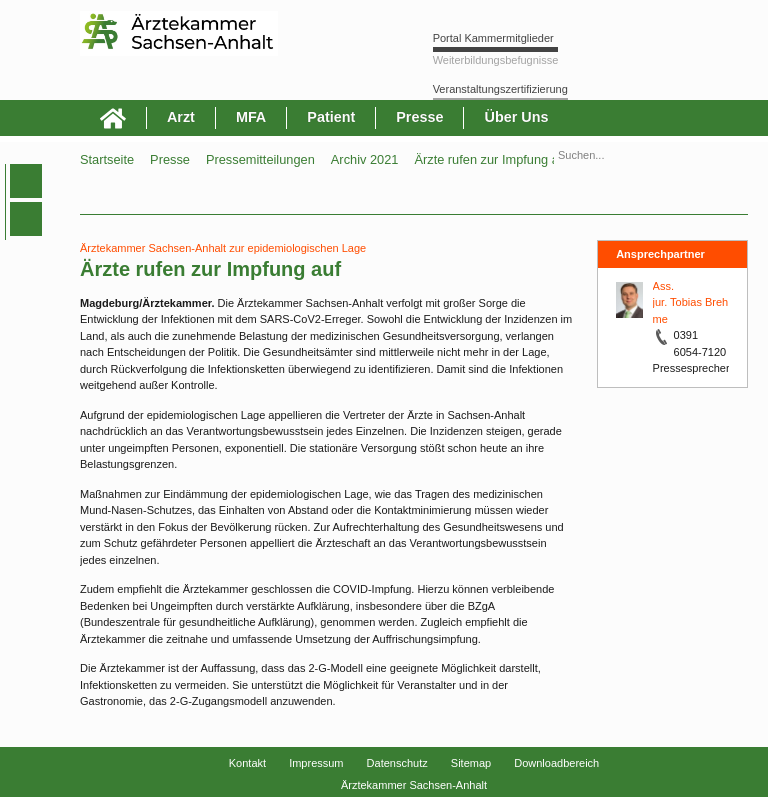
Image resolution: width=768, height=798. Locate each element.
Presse (419, 117)
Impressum (316, 763)
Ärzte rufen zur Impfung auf (491, 159)
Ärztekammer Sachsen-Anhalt (414, 785)
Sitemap (471, 763)
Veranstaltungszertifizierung (500, 89)
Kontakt (247, 763)
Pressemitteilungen (260, 159)
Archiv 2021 (365, 159)
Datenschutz (397, 763)
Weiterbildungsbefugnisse (496, 60)
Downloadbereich (556, 763)
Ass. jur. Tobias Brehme (691, 302)
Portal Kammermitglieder (493, 38)
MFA (251, 117)
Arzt (181, 117)
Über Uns (516, 117)
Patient (331, 117)
